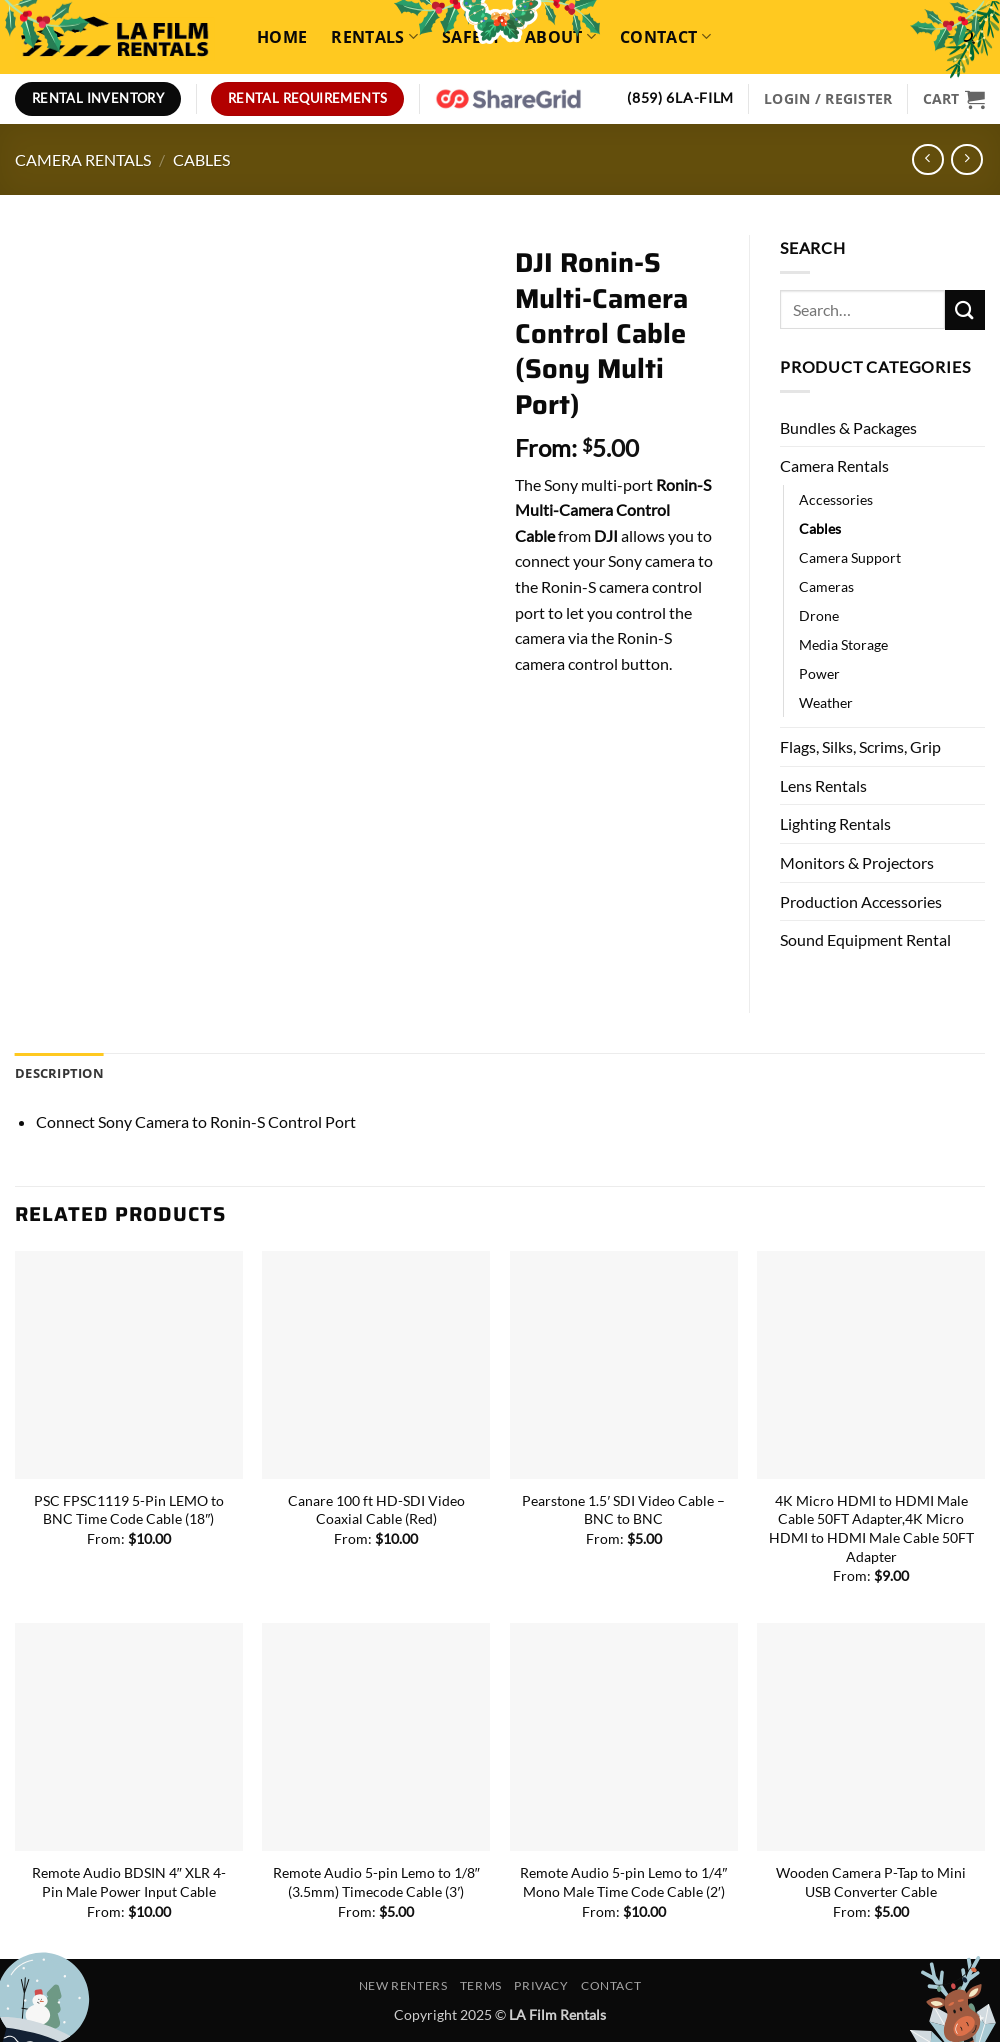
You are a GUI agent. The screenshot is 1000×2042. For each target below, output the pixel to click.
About (560, 37)
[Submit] (965, 309)
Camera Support (850, 557)
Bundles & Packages (848, 427)
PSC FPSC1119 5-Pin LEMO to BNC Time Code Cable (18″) (129, 1510)
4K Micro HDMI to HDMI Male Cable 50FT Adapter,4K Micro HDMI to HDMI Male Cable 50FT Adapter (871, 1528)
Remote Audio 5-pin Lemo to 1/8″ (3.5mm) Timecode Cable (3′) (376, 1882)
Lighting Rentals (835, 823)
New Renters (403, 1985)
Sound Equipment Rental (865, 939)
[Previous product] (966, 159)
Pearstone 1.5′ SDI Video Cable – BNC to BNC (623, 1510)
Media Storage (843, 644)
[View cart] (954, 99)
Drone (819, 615)
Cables (201, 159)
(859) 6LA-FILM (680, 98)
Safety (471, 37)
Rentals (374, 37)
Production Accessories (861, 901)
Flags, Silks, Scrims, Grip (860, 746)
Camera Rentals (83, 159)
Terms (481, 1985)
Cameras (826, 586)
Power (819, 673)
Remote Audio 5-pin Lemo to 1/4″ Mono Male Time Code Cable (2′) (623, 1882)
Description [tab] (59, 1073)
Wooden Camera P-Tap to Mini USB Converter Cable (871, 1882)
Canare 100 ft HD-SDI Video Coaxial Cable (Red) (376, 1510)
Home (282, 37)
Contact (665, 37)
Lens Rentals (823, 785)
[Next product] (927, 159)
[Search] (967, 36)
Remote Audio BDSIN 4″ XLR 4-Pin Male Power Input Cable (129, 1882)
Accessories (836, 499)
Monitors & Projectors (857, 862)
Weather (826, 702)
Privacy (541, 1985)
